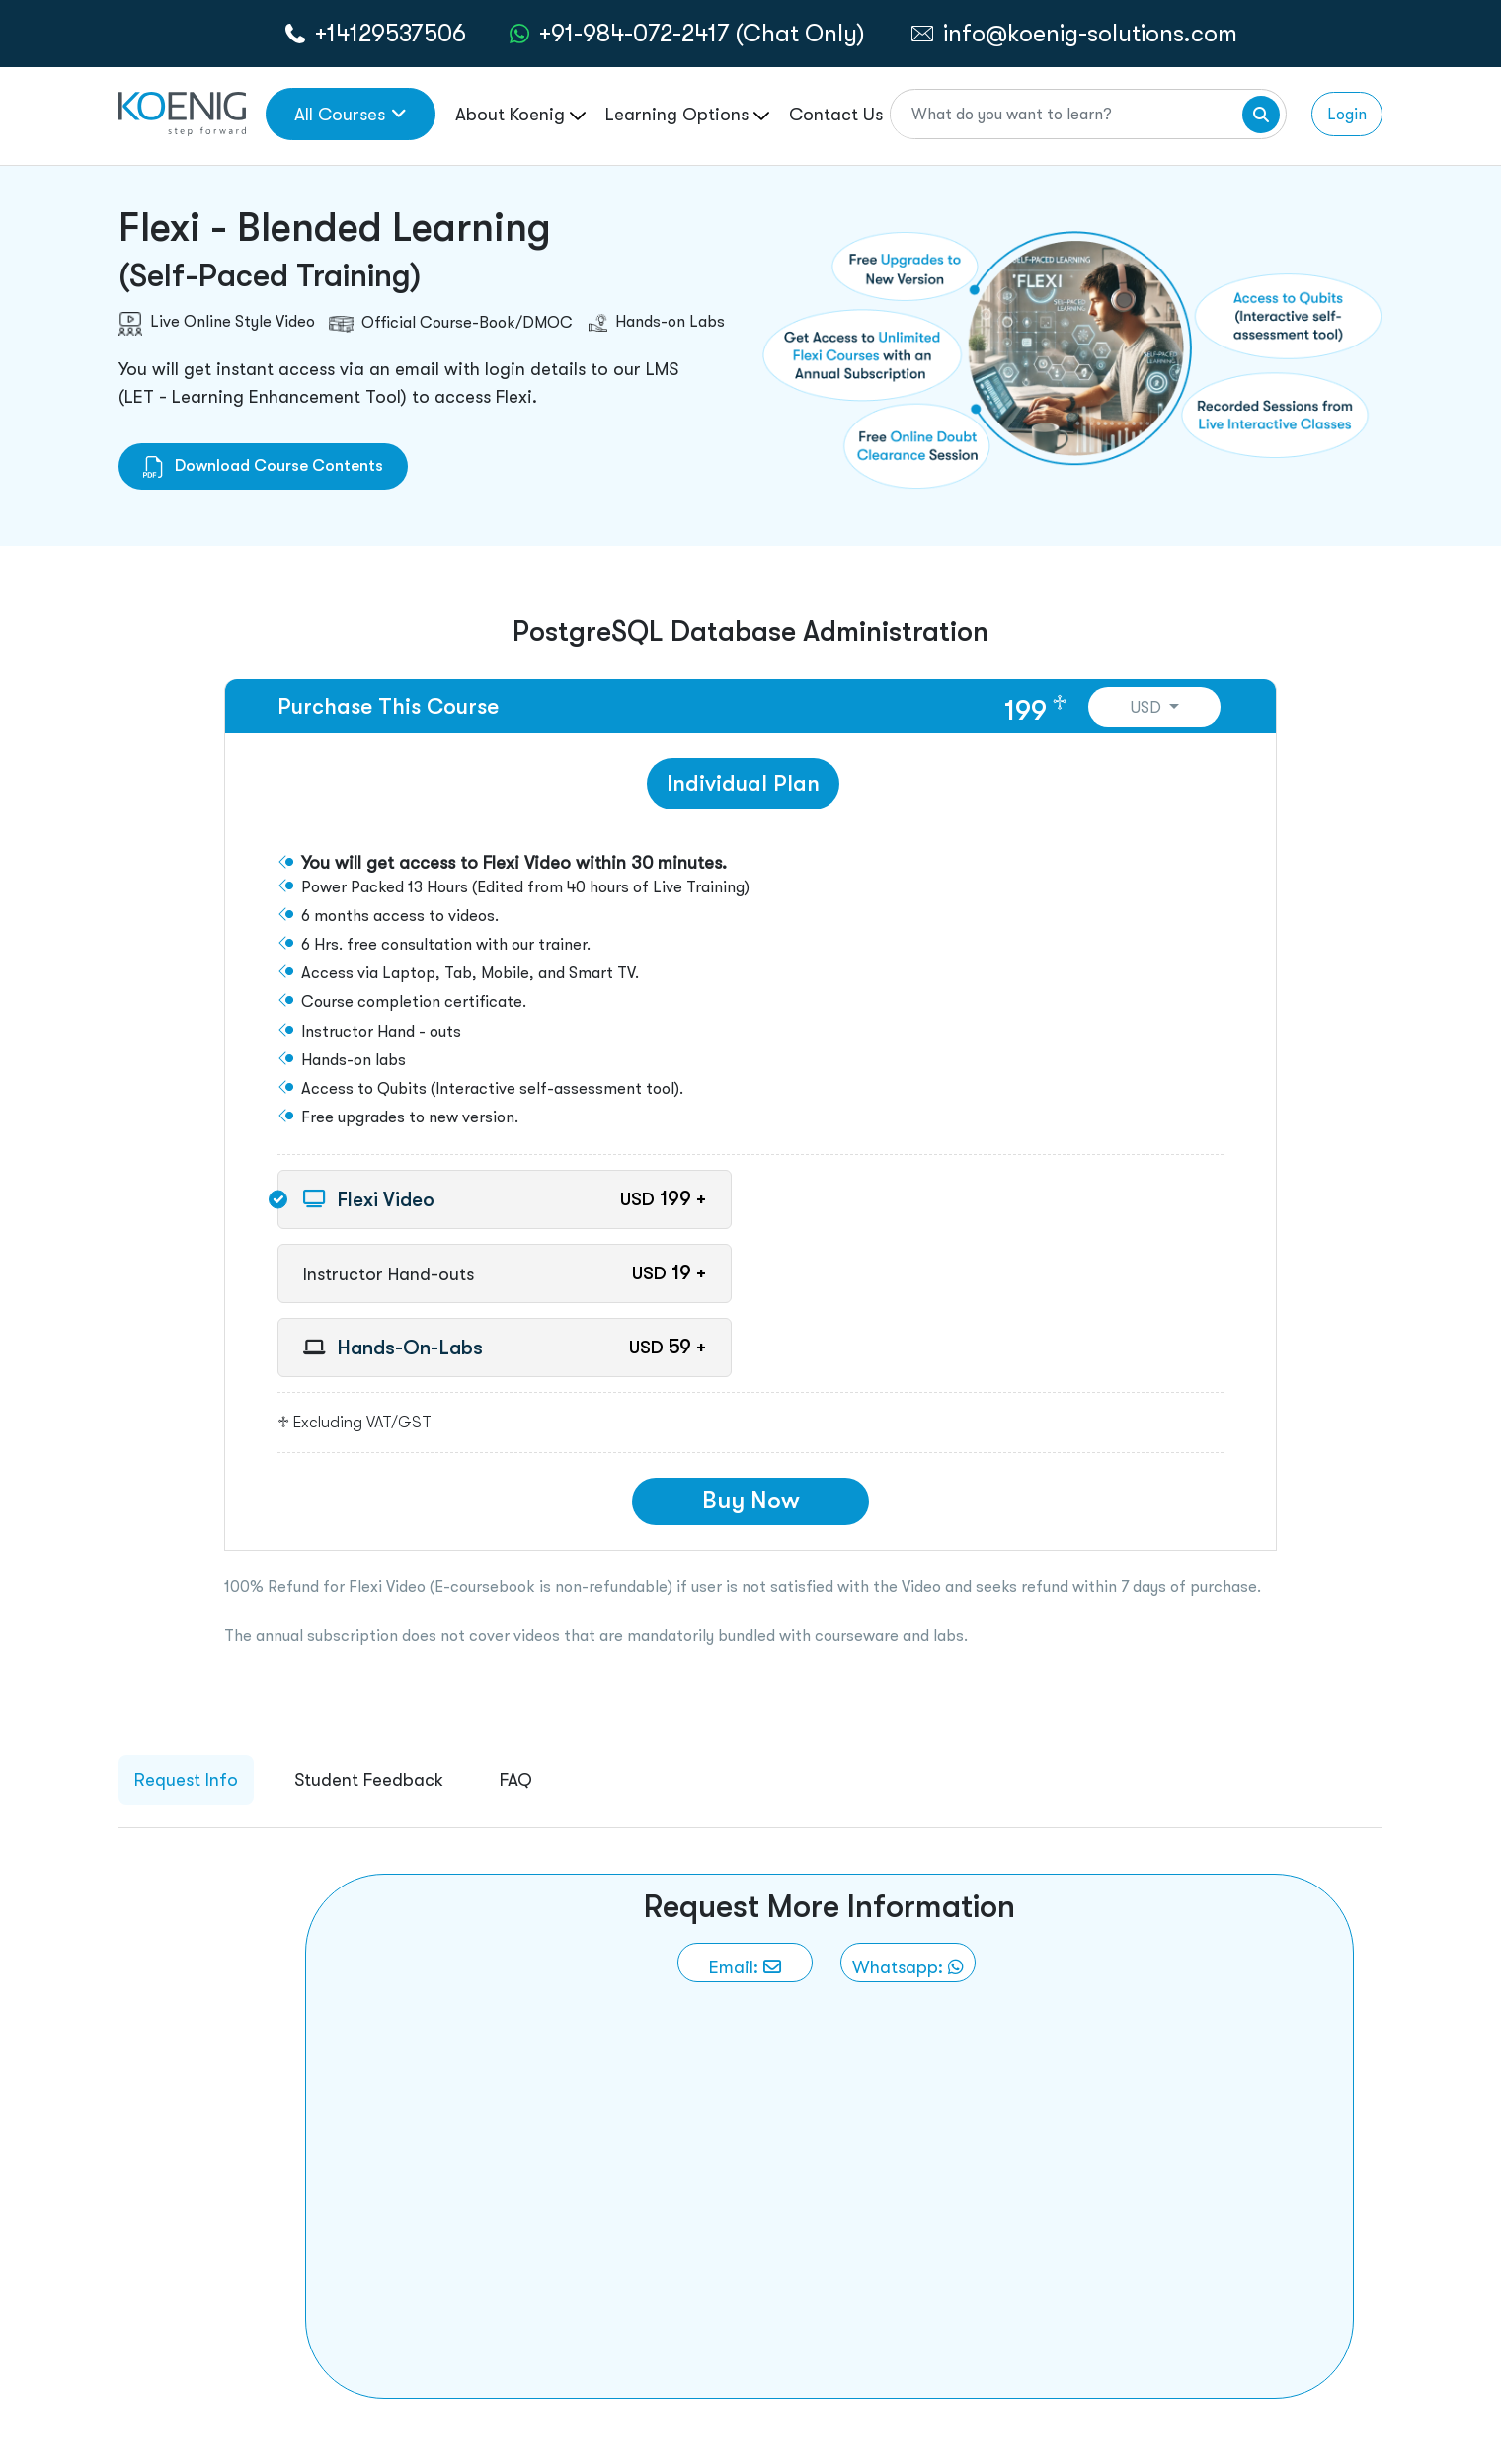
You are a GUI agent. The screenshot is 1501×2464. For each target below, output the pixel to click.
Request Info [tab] (186, 1779)
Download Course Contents (263, 465)
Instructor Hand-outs (388, 1274)
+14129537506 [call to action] (390, 33)
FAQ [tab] (516, 1779)
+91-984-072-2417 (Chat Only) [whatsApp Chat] (702, 33)
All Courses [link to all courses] (350, 114)
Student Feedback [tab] (368, 1779)
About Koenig (520, 114)
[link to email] (745, 1962)
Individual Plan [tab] (743, 783)
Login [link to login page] (1347, 114)
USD (1148, 707)
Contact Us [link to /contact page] (836, 114)
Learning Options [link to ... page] (687, 114)
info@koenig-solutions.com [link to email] (1090, 33)
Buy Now (751, 1500)
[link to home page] (182, 112)
